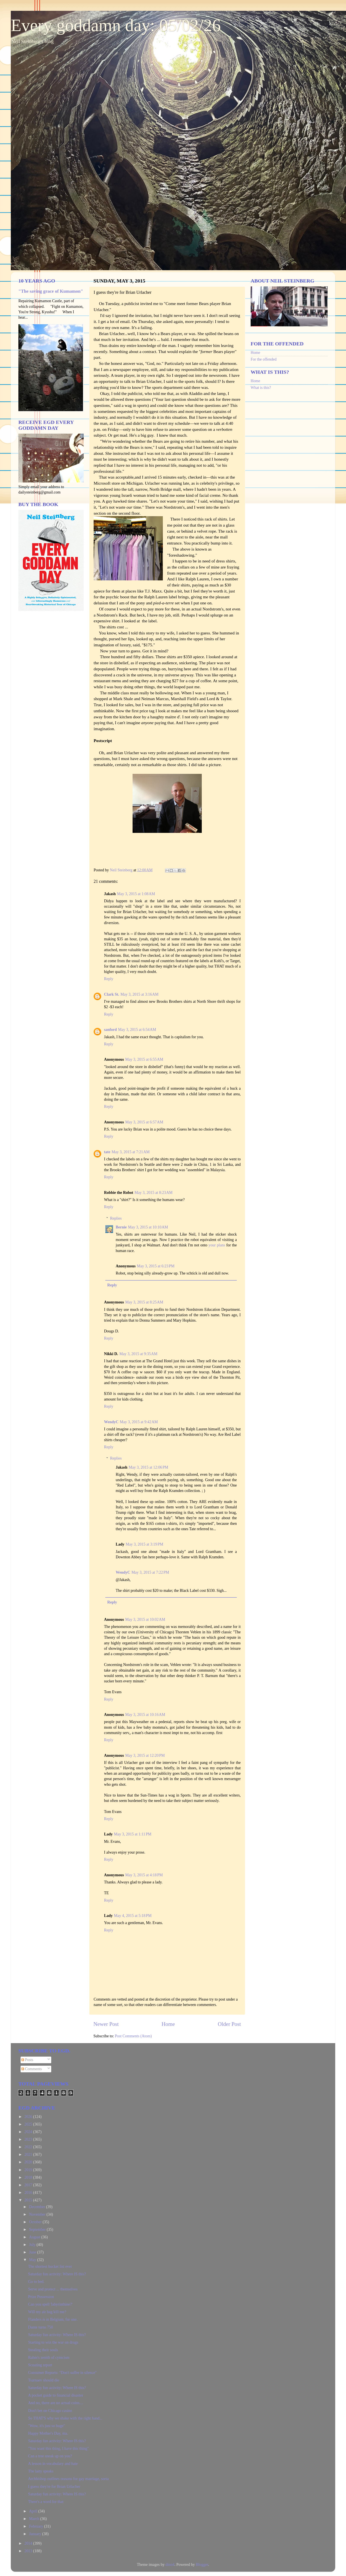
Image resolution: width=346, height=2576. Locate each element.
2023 (28, 2139)
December (37, 2207)
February (36, 2526)
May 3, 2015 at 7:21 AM (131, 1152)
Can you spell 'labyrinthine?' (50, 2304)
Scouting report (40, 2365)
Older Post (229, 2024)
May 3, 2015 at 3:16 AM (139, 994)
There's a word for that (45, 2501)
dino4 (169, 2564)
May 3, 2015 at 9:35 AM (138, 1354)
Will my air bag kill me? (47, 2312)
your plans (216, 1245)
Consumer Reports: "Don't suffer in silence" (62, 2372)
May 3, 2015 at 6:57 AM (144, 1122)
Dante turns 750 (40, 2327)
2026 (28, 2116)
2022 (28, 2147)
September (37, 2229)
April (33, 2511)
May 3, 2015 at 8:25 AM (144, 1302)
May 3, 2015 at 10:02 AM (145, 1619)
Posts (27, 2060)
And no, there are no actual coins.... (55, 2403)
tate (107, 1152)
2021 (28, 2154)
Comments (31, 2069)
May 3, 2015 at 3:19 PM (144, 1544)
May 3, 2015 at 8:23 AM (154, 1192)
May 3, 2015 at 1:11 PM (132, 1834)
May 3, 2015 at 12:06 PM (148, 1467)
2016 (28, 2192)
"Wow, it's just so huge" (46, 2426)
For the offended (264, 359)
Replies (116, 1218)
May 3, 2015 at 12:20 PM (145, 1755)
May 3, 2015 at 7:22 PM (150, 1572)
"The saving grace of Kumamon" (50, 291)
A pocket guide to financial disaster (55, 2395)
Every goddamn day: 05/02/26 (116, 25)
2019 (28, 2170)
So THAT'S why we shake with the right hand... (65, 2418)
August (35, 2237)
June (33, 2252)
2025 (28, 2124)
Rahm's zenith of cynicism (48, 2357)
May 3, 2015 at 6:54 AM (137, 1029)
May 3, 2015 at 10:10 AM (148, 1227)
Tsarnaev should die (43, 2380)
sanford (110, 1029)
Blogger (202, 2564)
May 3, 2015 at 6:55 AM (144, 1059)
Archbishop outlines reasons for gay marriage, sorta (68, 2479)
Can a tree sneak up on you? (50, 2456)
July (33, 2244)
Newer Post (106, 2024)
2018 (28, 2177)
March (34, 2519)
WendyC (111, 1422)
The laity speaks (40, 2471)
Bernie (121, 1227)
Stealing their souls (43, 2350)
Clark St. (111, 994)
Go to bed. (36, 2281)
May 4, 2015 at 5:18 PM (133, 1915)
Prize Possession (41, 2297)
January (35, 2534)
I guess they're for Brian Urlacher (54, 2486)
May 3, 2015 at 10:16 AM (145, 1714)
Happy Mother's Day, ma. (48, 2433)
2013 (28, 2551)
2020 (28, 2162)
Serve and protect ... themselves (52, 2289)
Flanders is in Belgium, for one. (52, 2319)
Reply (108, 979)
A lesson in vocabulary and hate (53, 2463)
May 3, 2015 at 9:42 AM (139, 1422)
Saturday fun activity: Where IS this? (57, 2274)
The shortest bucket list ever (50, 2266)
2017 (28, 2185)
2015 (28, 2200)
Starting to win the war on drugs (53, 2342)
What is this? (261, 387)
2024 (28, 2132)
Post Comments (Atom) (133, 2036)
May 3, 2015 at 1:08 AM (136, 894)
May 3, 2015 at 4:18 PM (144, 1875)
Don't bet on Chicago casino (50, 2410)
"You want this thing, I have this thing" (58, 2448)
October (35, 2222)
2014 (28, 2543)
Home (168, 2024)
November (37, 2214)
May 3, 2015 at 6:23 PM (156, 1266)
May (33, 2260)
